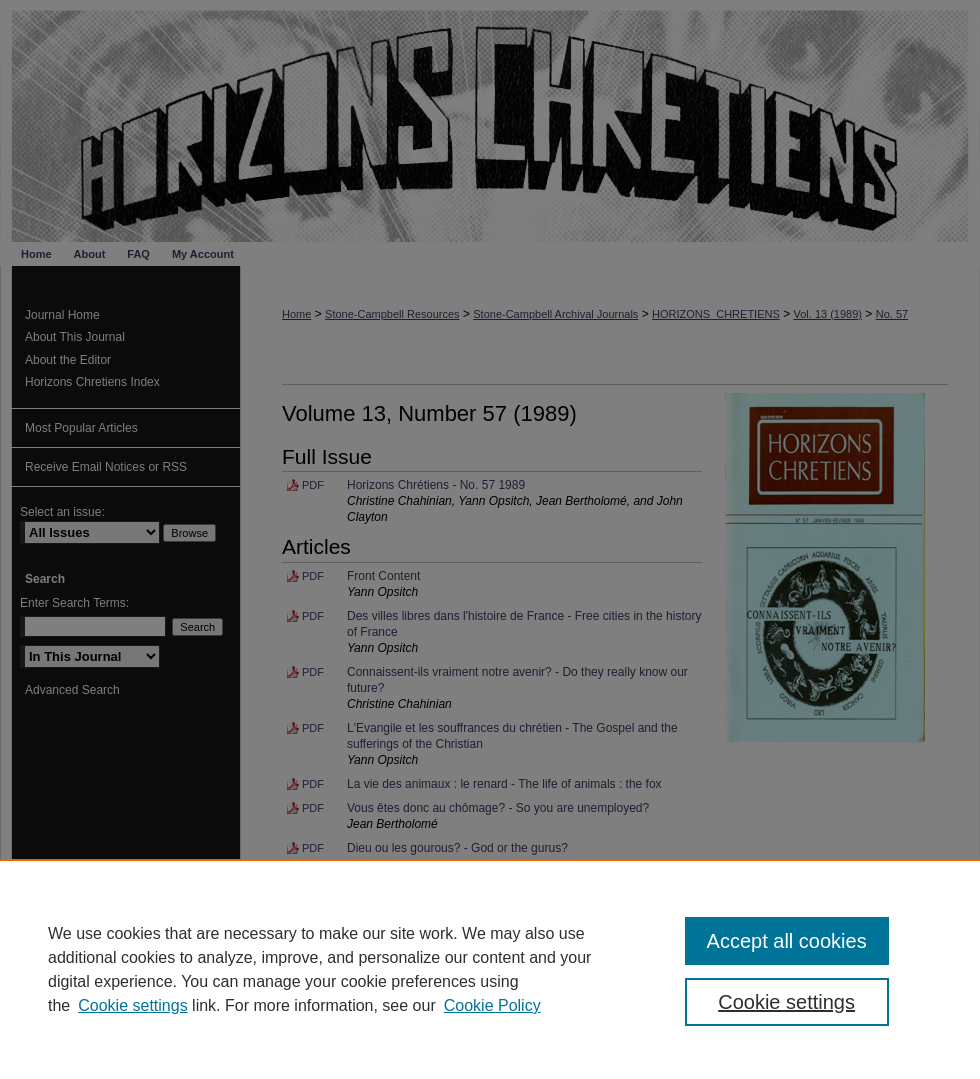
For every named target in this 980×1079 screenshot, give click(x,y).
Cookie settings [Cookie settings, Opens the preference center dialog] (786, 1002)
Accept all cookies (787, 941)
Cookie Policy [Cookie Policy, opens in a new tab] (492, 1005)
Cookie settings (132, 1005)
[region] (490, 969)
